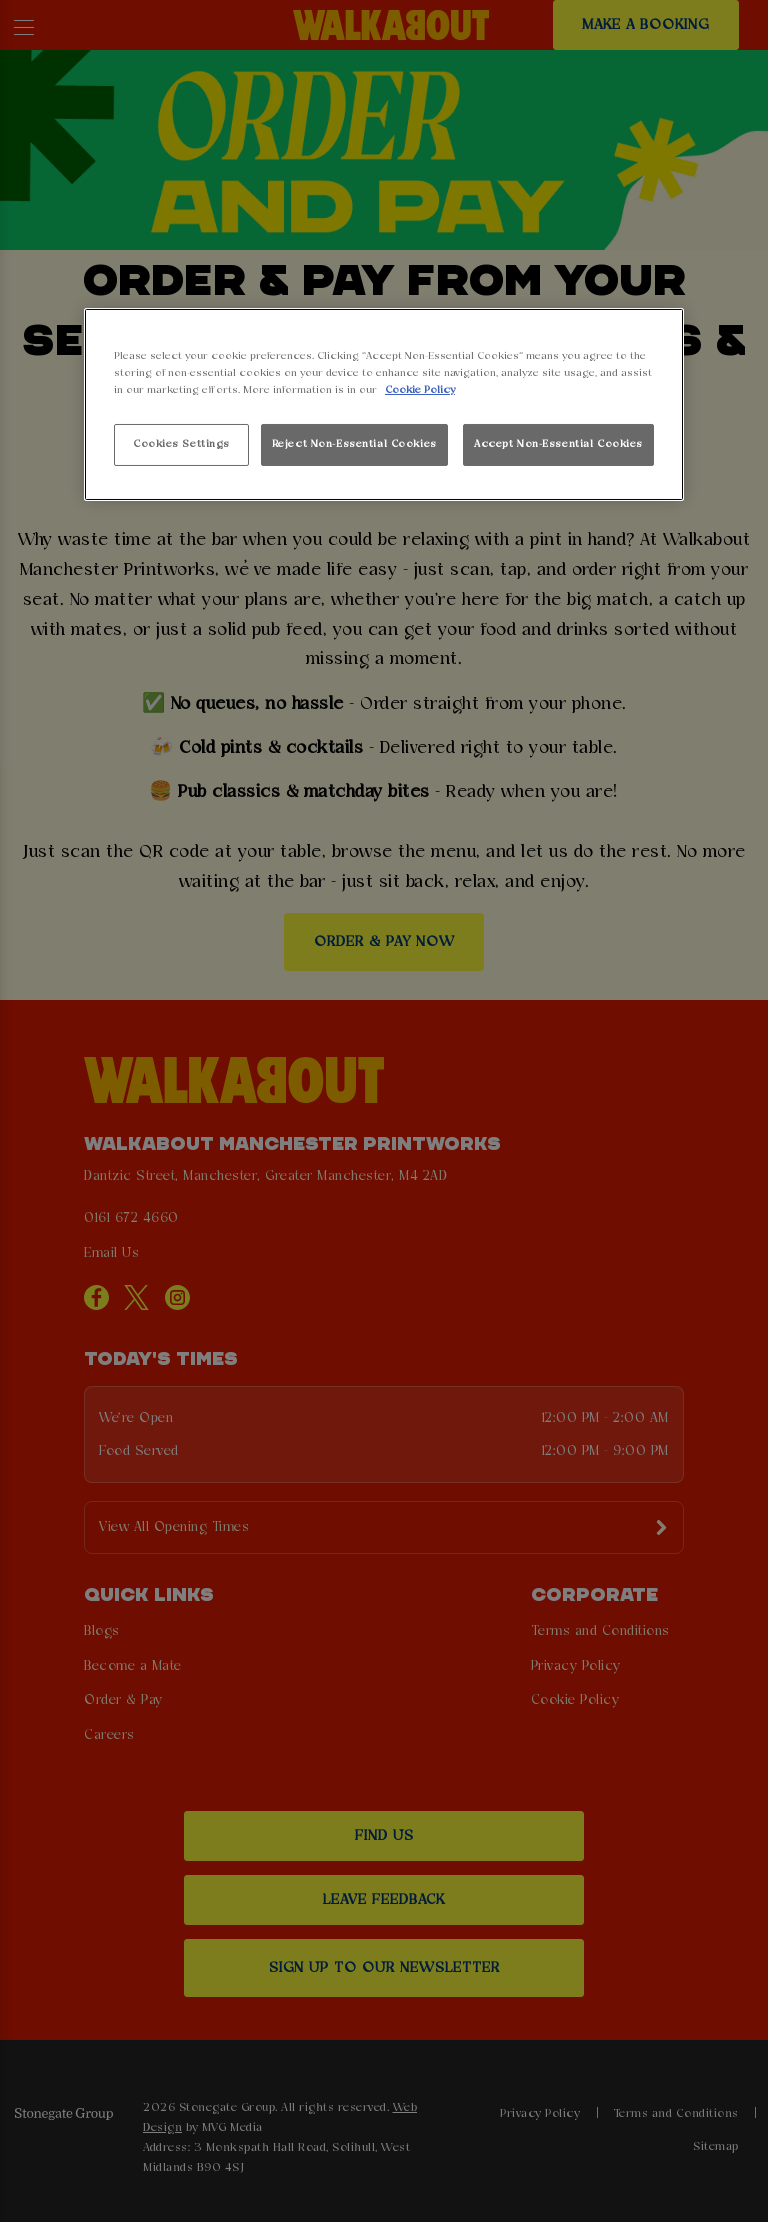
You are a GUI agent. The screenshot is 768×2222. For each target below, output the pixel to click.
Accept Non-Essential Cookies (558, 444)
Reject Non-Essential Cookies (354, 444)
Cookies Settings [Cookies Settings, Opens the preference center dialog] (181, 444)
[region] (384, 404)
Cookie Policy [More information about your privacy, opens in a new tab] (420, 390)
